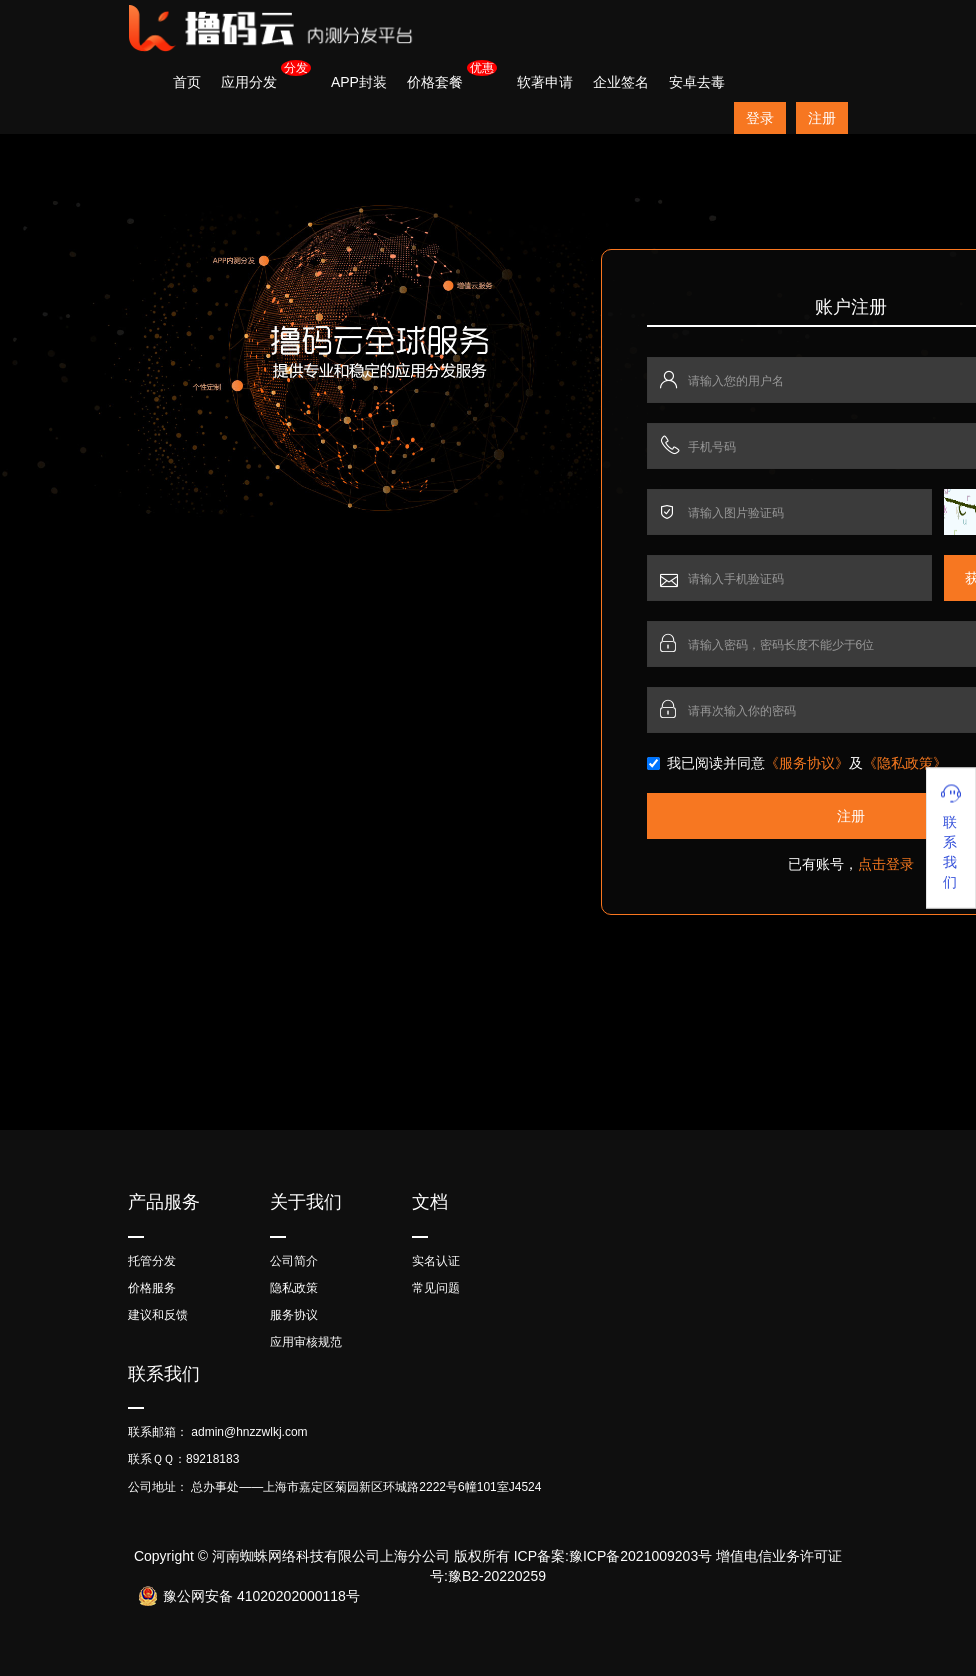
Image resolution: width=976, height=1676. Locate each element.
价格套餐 (435, 82)
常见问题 (436, 1288)
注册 (822, 118)
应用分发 (249, 82)
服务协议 (294, 1315)
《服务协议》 (807, 763)
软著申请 (545, 82)
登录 (760, 118)
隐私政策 (294, 1288)
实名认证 (436, 1261)
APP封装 (359, 82)
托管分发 (152, 1261)
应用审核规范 (306, 1342)
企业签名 (621, 82)
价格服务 (152, 1288)
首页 (187, 82)
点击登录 (886, 864)
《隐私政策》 (905, 763)
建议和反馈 (158, 1315)
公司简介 (294, 1261)
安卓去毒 (697, 82)
